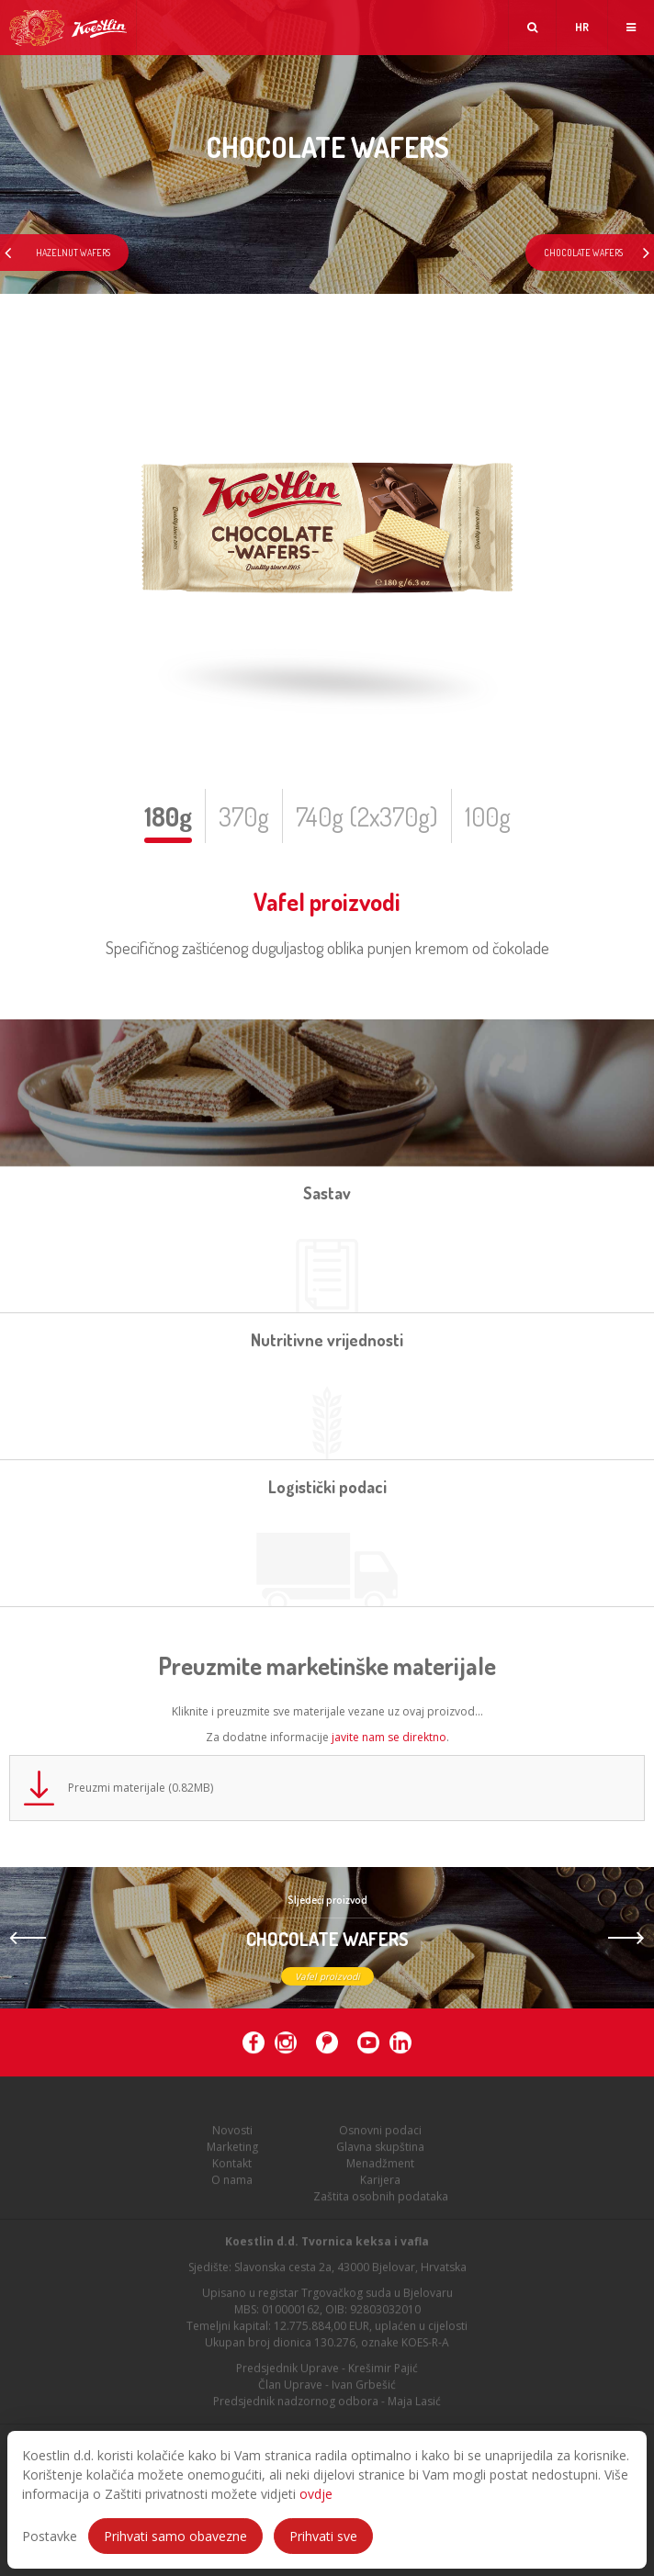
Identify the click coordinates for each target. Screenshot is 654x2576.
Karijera (380, 2185)
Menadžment (380, 2169)
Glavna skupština (380, 2152)
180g (168, 816)
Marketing (232, 2152)
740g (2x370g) (367, 816)
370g (244, 816)
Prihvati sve (323, 2536)
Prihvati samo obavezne (175, 2536)
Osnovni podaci (380, 2135)
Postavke (49, 2536)
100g (488, 816)
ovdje (316, 2494)
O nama (232, 2185)
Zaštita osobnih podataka (380, 2202)
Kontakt (232, 2169)
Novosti (232, 2135)
